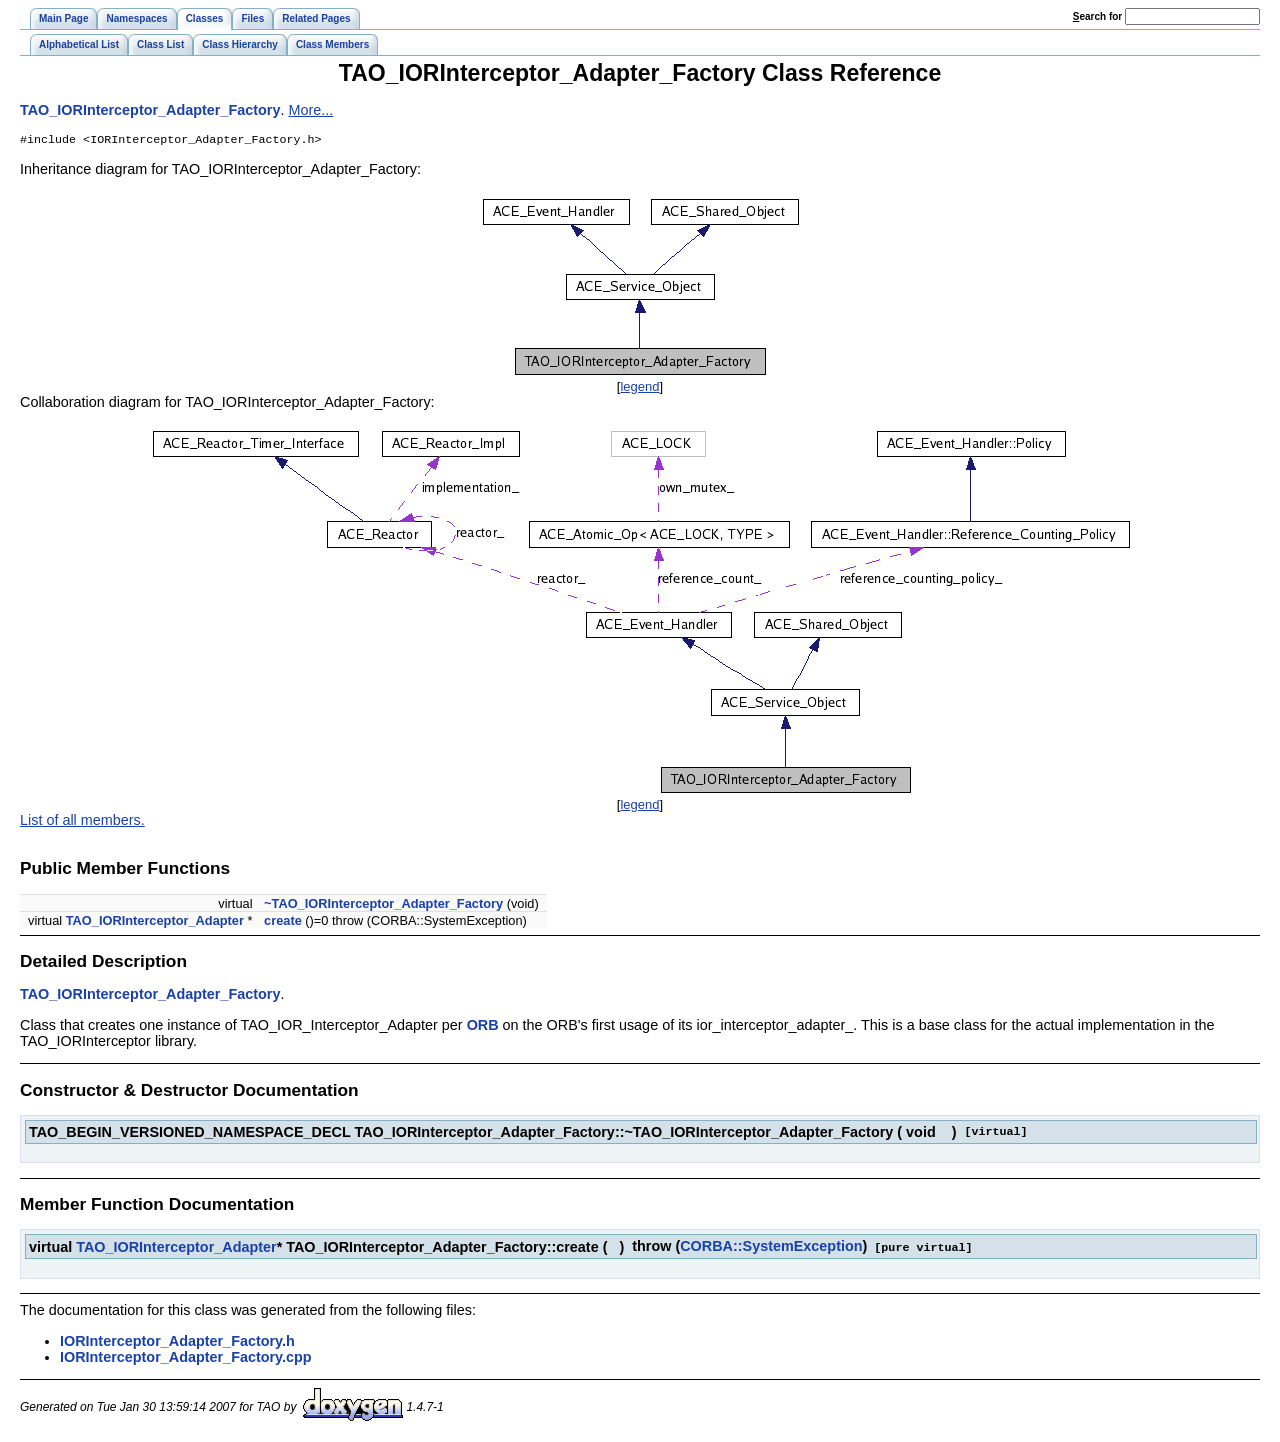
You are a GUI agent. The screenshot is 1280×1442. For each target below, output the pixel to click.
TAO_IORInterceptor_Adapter (155, 922)
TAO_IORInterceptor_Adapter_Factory (150, 110)
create (283, 922)
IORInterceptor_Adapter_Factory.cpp (186, 1358)
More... (310, 110)
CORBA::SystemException (771, 1248)
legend (639, 388)
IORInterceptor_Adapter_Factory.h (177, 1342)
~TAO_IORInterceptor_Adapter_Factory (383, 905)
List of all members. (82, 822)
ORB (483, 1027)
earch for (1097, 16)
